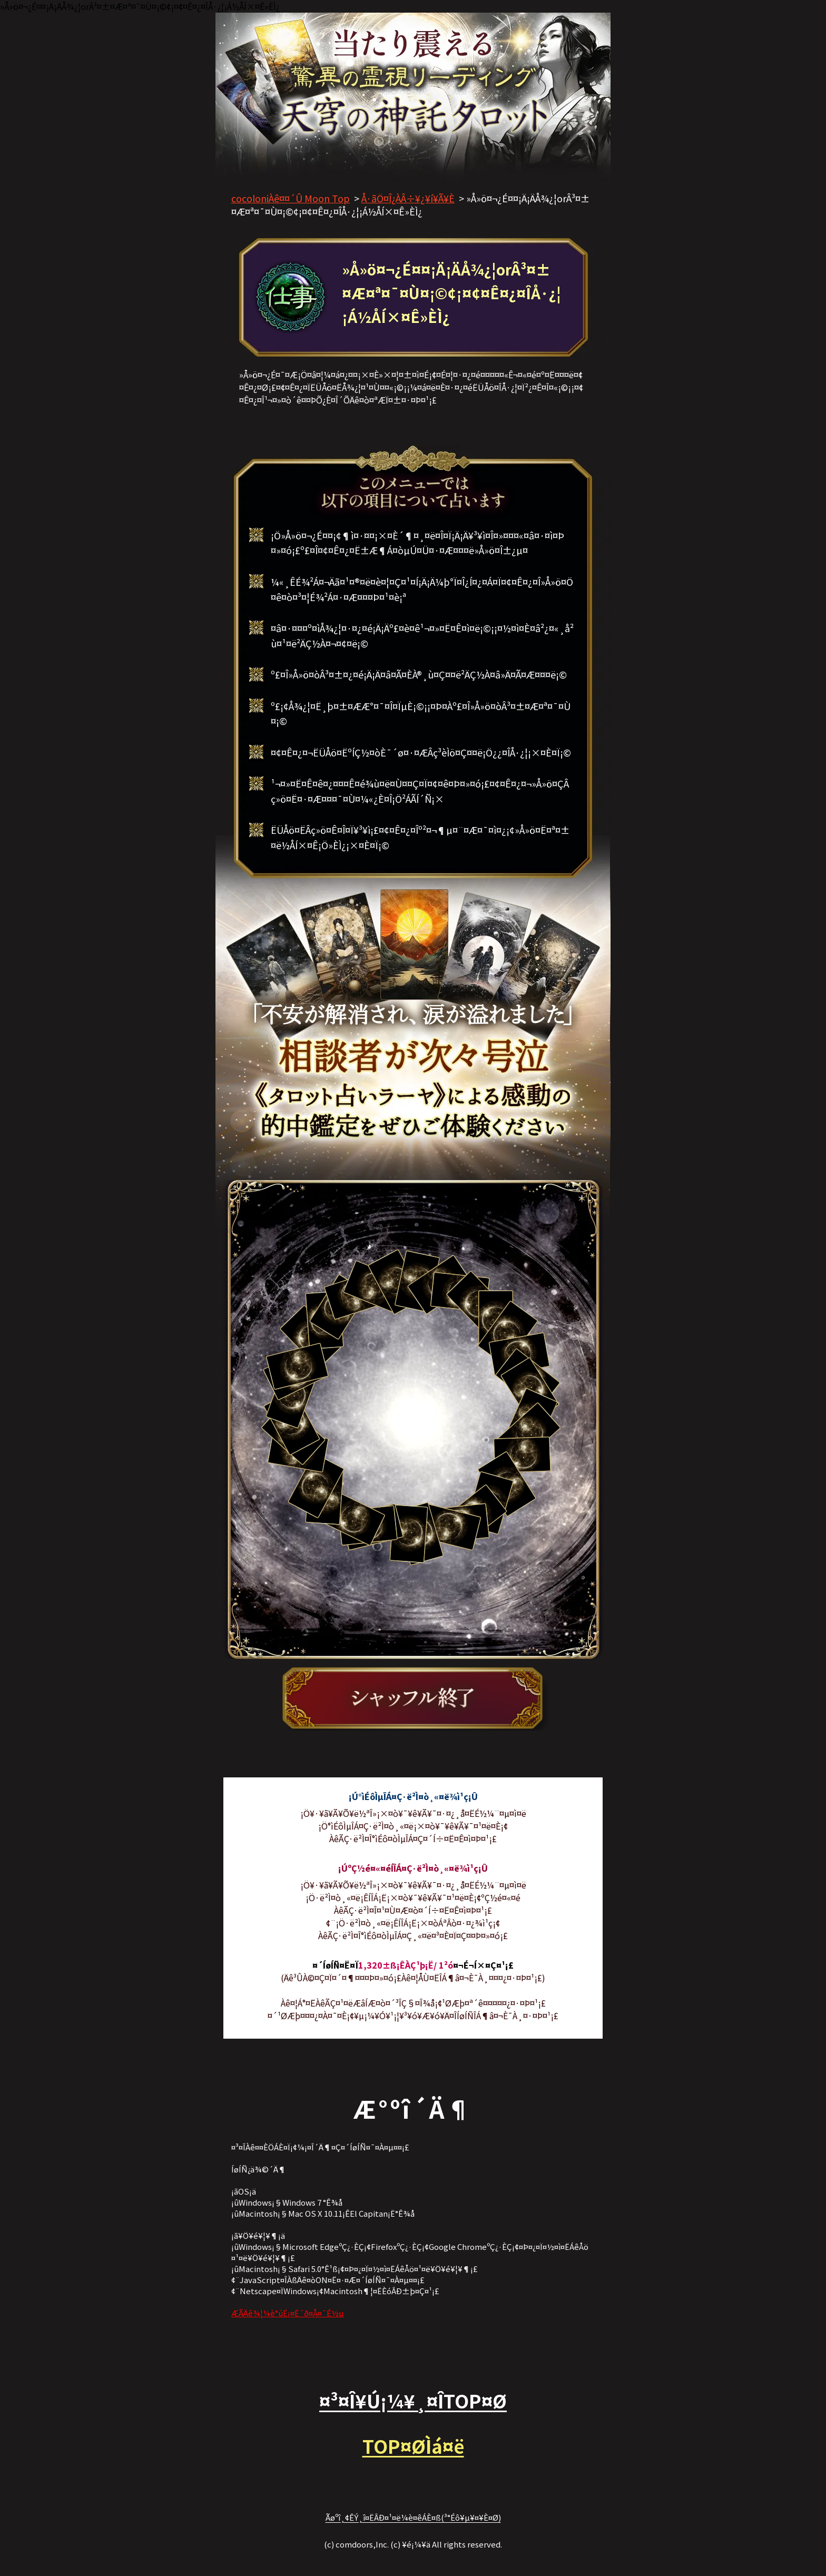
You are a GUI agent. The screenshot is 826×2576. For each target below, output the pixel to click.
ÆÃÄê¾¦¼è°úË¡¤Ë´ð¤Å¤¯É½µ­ (287, 2312)
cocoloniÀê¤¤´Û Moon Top (290, 198)
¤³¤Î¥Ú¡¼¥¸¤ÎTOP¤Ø (413, 2400)
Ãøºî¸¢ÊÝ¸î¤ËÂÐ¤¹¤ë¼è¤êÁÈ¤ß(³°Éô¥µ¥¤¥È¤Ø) (413, 2517)
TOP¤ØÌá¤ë (413, 2445)
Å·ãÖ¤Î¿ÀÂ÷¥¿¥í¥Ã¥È (408, 198)
